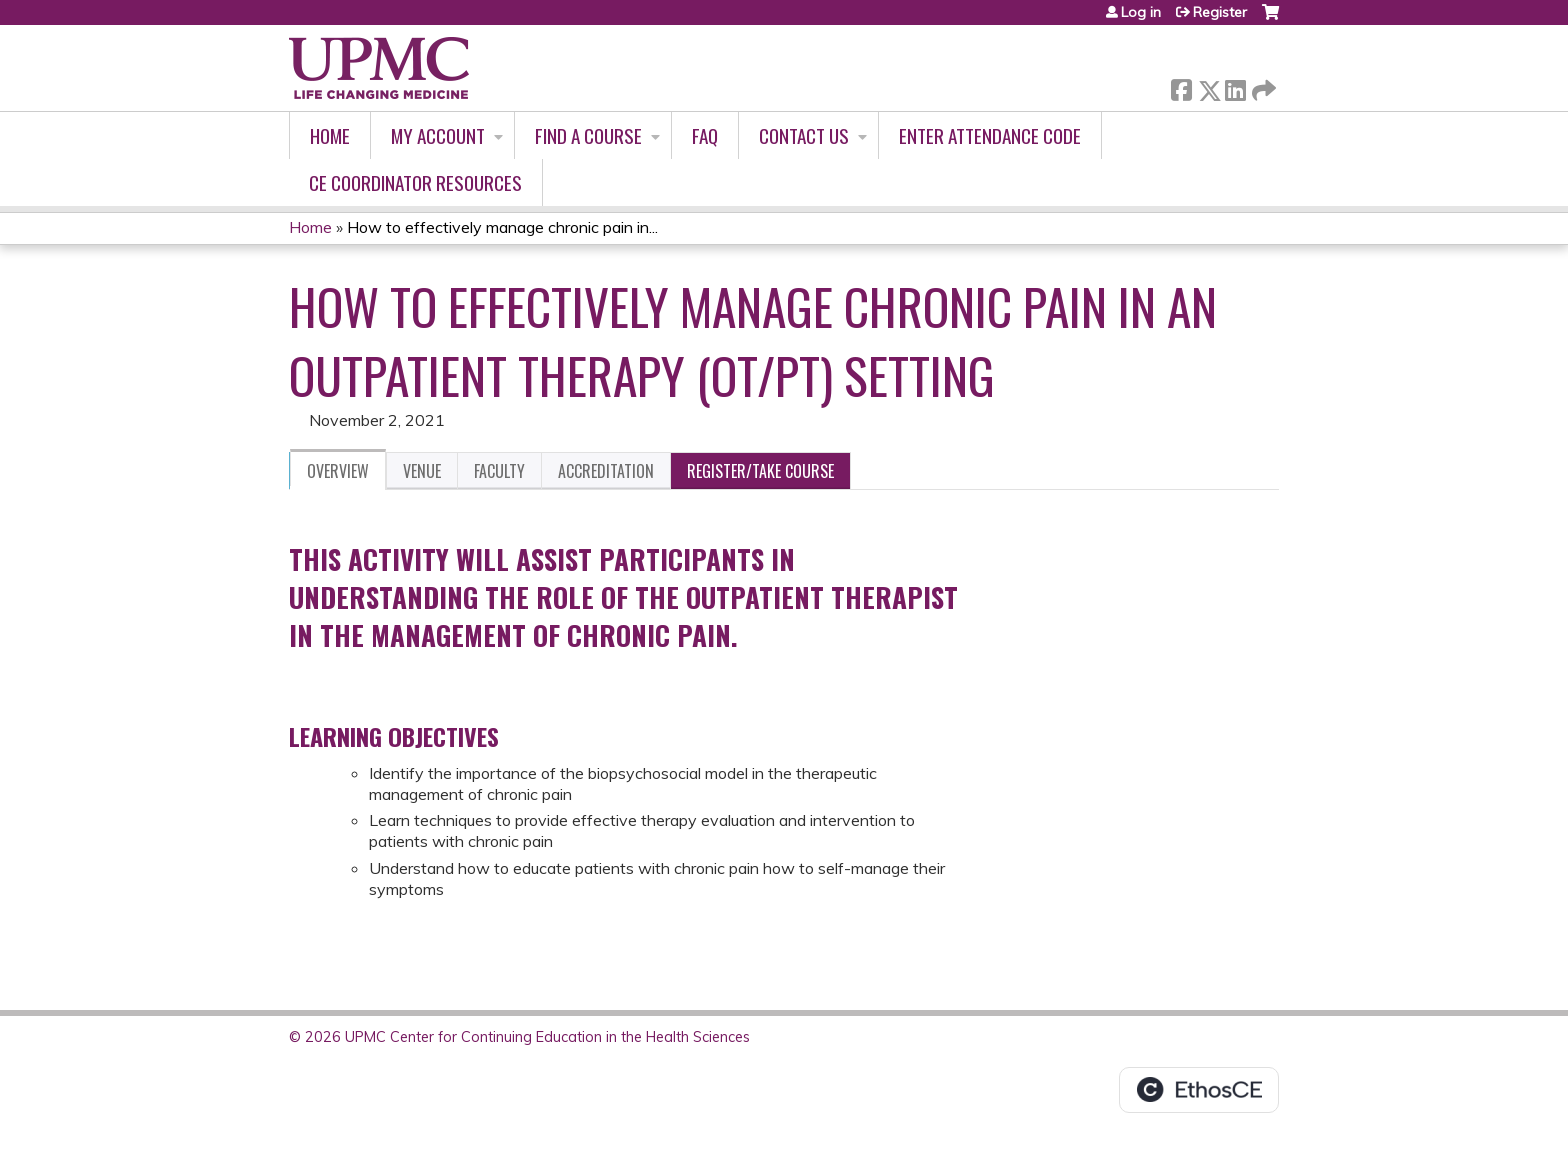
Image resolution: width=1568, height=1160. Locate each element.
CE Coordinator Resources (415, 182)
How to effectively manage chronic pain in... (502, 227)
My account (438, 135)
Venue (422, 471)
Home (330, 135)
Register (1220, 12)
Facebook (1181, 86)
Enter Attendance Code (990, 135)
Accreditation (606, 471)
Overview (338, 471)
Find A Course (588, 135)
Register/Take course (760, 471)
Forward (1262, 86)
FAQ (705, 135)
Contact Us (804, 135)
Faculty (499, 471)
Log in (1141, 12)
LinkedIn (1235, 86)
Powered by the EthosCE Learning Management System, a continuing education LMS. (1199, 1090)
